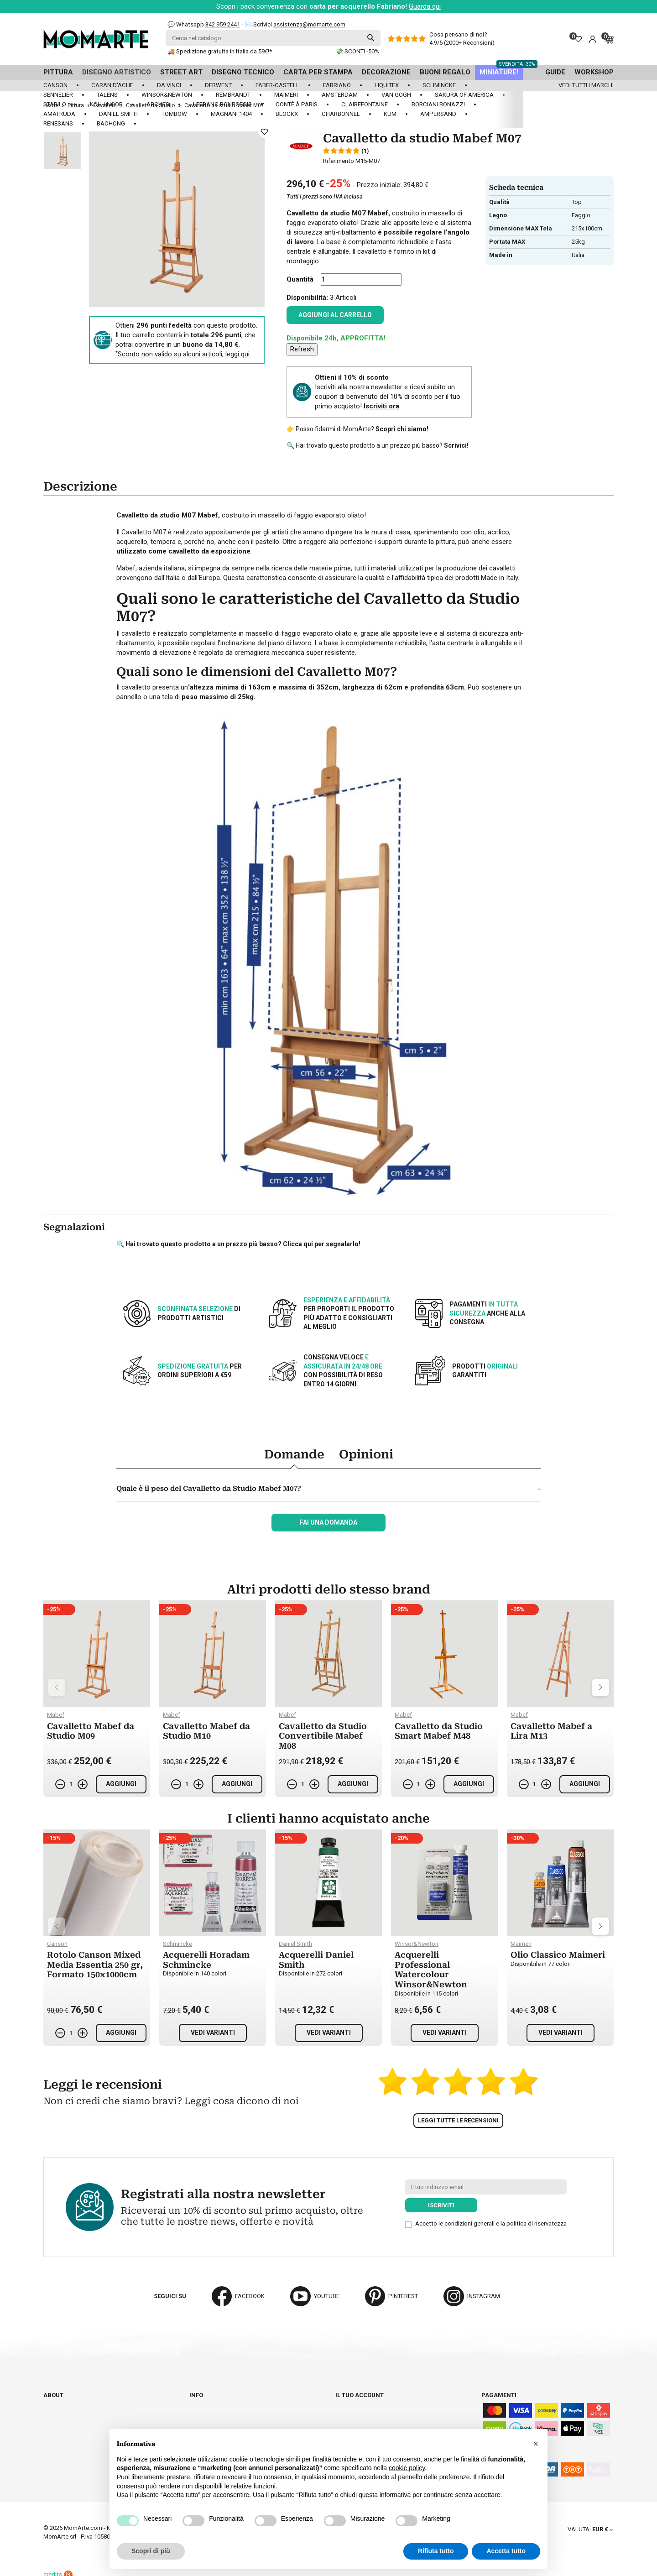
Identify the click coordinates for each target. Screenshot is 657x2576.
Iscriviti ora (381, 406)
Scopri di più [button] (150, 2551)
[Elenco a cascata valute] (590, 2529)
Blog (50, 2428)
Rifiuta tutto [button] (436, 2551)
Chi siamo (58, 2403)
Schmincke (439, 85)
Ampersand (438, 113)
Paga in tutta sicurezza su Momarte (246, 2420)
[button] (535, 2443)
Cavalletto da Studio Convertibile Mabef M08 (323, 1735)
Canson (55, 85)
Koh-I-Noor (106, 104)
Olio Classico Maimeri (558, 1954)
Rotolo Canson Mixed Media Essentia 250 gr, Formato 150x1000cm (95, 1964)
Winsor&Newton (166, 94)
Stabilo (54, 104)
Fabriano (337, 85)
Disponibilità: (307, 297)
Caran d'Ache (112, 85)
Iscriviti (441, 2205)
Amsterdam (340, 94)
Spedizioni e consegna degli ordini (242, 2403)
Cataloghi (59, 2412)
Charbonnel (341, 113)
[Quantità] (361, 279)
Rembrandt (233, 94)
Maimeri (286, 94)
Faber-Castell (277, 85)
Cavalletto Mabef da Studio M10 (206, 1731)
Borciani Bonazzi (438, 104)
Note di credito (358, 2420)
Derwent (218, 85)
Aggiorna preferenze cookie (87, 2437)
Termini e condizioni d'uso (229, 2412)
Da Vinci (169, 85)
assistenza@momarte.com (309, 24)
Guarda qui (425, 6)
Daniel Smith (118, 113)
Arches (157, 104)
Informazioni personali (372, 2403)
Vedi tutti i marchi (586, 85)
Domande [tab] (294, 1454)
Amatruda (59, 113)
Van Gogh (396, 94)
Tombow (174, 113)
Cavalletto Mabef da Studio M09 (90, 1731)
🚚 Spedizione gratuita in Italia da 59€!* (219, 51)
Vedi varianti (213, 2032)
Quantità (300, 279)
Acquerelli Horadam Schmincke (206, 1960)
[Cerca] (273, 38)
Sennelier (58, 94)
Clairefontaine (364, 104)
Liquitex (387, 85)
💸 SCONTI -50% (357, 51)
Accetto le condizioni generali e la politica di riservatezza (491, 2223)
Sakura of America (464, 94)
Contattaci (60, 2420)
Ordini (344, 2412)
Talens (107, 94)
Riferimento (338, 160)
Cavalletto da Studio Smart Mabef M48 (439, 1731)
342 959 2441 (222, 24)
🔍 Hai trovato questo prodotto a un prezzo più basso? (378, 445)
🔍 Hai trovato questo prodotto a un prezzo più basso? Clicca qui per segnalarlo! (238, 1244)
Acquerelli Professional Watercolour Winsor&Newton (431, 1969)
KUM (390, 113)
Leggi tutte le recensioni (458, 2120)
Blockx (287, 113)
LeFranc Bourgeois (222, 104)
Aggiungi (121, 1783)
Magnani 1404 (231, 113)
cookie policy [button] (407, 2467)
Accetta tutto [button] (506, 2551)
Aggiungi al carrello (335, 315)
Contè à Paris (297, 104)
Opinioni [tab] (366, 1454)
